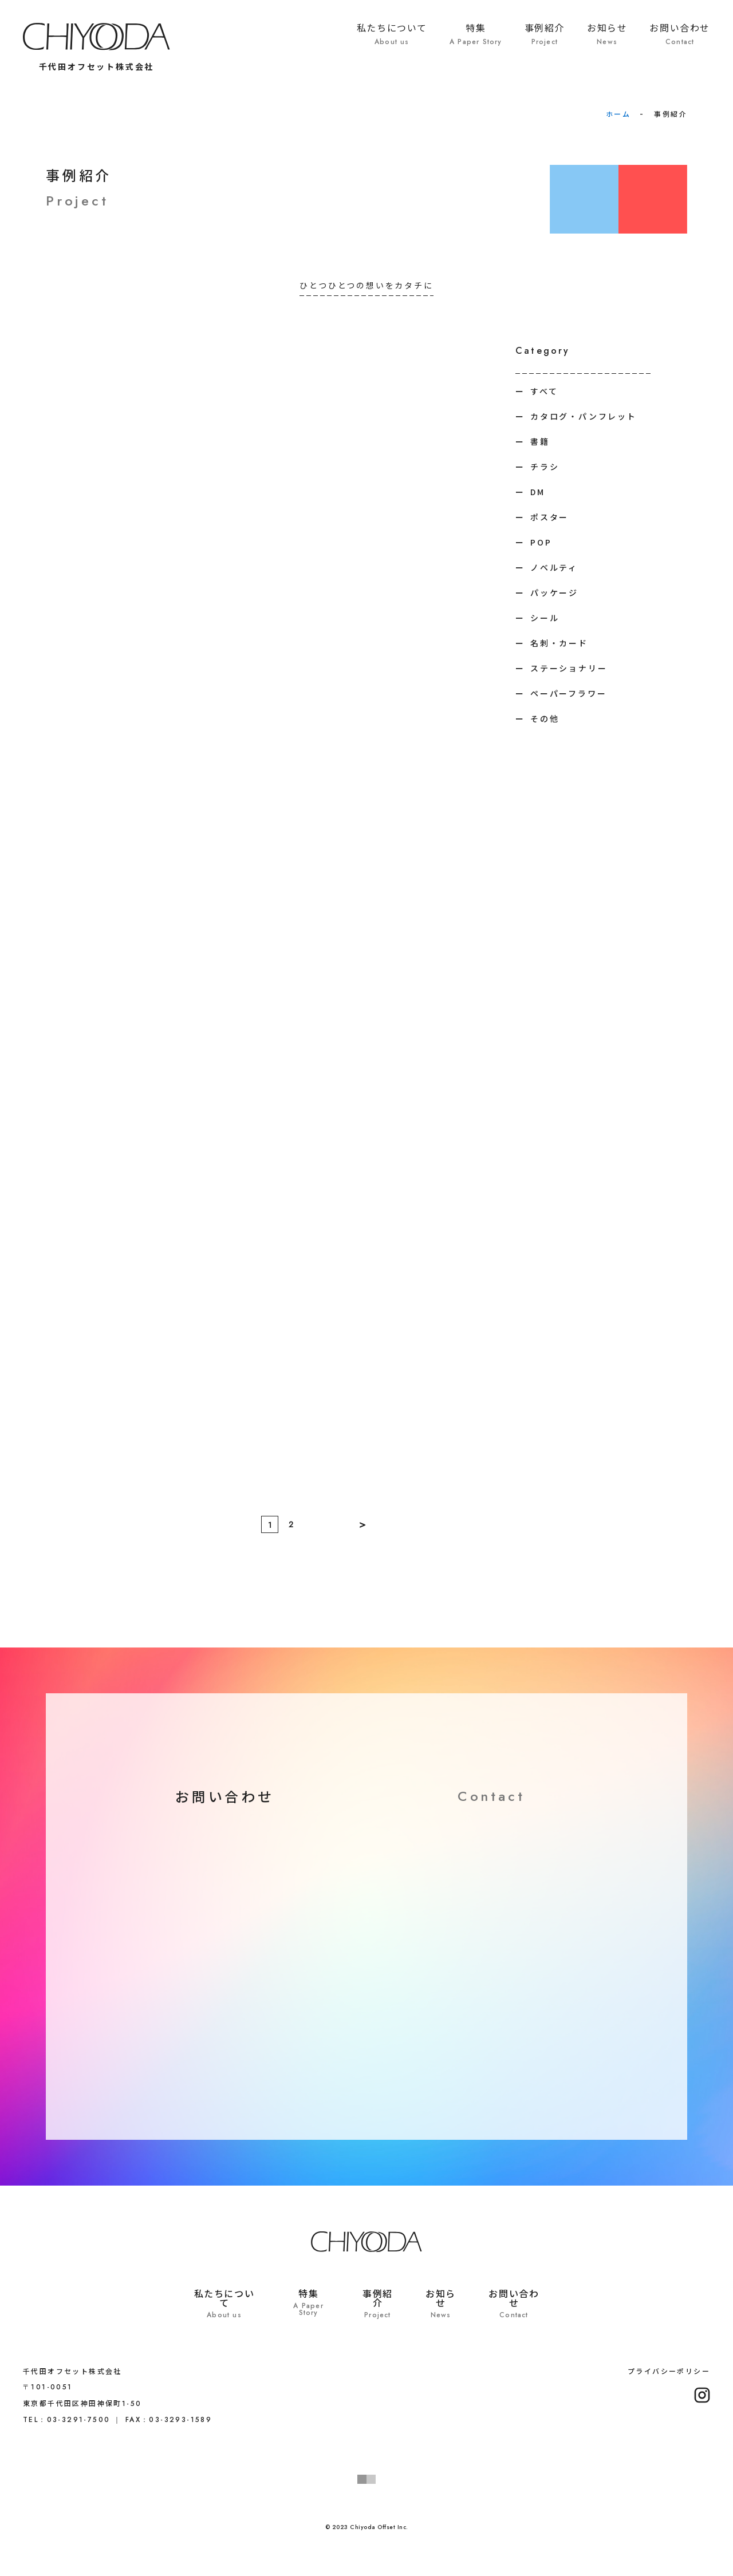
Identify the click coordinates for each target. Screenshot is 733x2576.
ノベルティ (554, 567)
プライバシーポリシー (669, 2371)
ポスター (549, 517)
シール (544, 617)
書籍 (540, 441)
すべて (544, 391)
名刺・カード (559, 643)
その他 (544, 718)
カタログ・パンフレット (583, 416)
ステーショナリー (568, 668)
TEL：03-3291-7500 (66, 2420)
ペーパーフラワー (568, 693)
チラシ (544, 466)
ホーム (618, 113)
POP (540, 542)
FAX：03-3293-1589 (168, 2420)
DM (537, 491)
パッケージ (554, 592)
